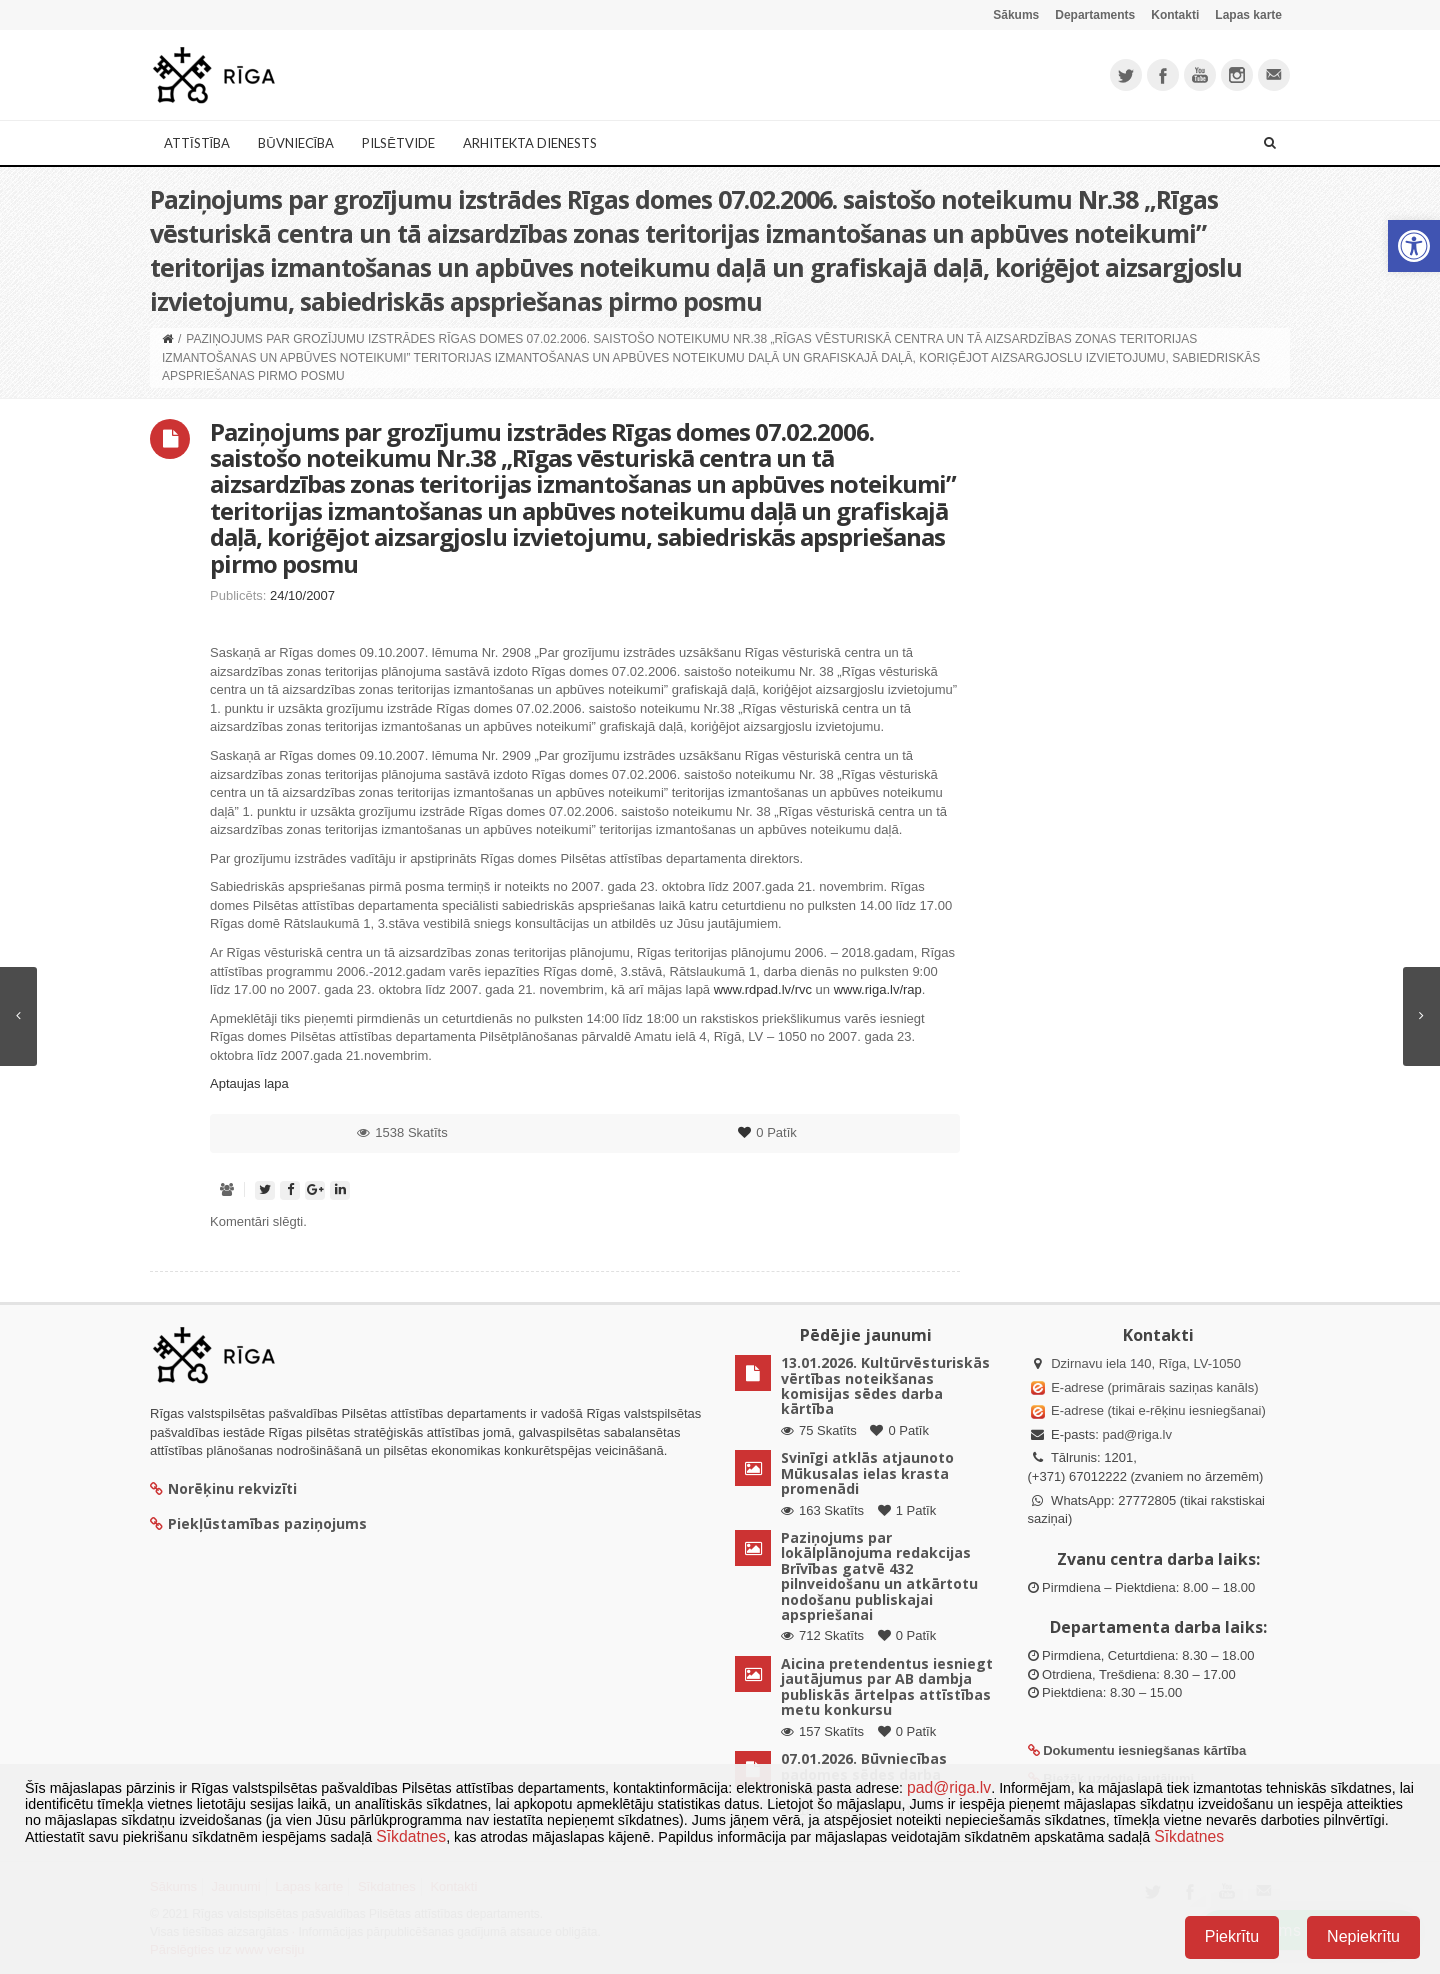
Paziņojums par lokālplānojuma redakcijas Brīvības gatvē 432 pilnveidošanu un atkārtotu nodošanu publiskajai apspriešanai (879, 1576)
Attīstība (197, 143)
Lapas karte (1248, 15)
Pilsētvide (398, 143)
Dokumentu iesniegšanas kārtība (1144, 1750)
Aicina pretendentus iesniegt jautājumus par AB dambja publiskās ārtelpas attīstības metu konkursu (887, 1686)
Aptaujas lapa (249, 1083)
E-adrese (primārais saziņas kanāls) (1154, 1387)
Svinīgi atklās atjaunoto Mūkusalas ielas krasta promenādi (867, 1473)
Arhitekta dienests (530, 143)
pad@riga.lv (1137, 1434)
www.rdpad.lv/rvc (763, 989)
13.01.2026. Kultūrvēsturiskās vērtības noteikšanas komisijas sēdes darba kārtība (885, 1385)
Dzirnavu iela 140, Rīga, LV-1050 (1146, 1363)
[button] (1414, 246)
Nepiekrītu (1363, 1936)
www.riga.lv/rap (878, 989)
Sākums (1016, 15)
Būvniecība (296, 143)
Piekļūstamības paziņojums (258, 1523)
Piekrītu (1232, 1936)
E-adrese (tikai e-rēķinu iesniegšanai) (1157, 1410)
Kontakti (1175, 15)
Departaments (1095, 15)
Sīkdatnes (411, 1836)
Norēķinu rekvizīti (223, 1488)
